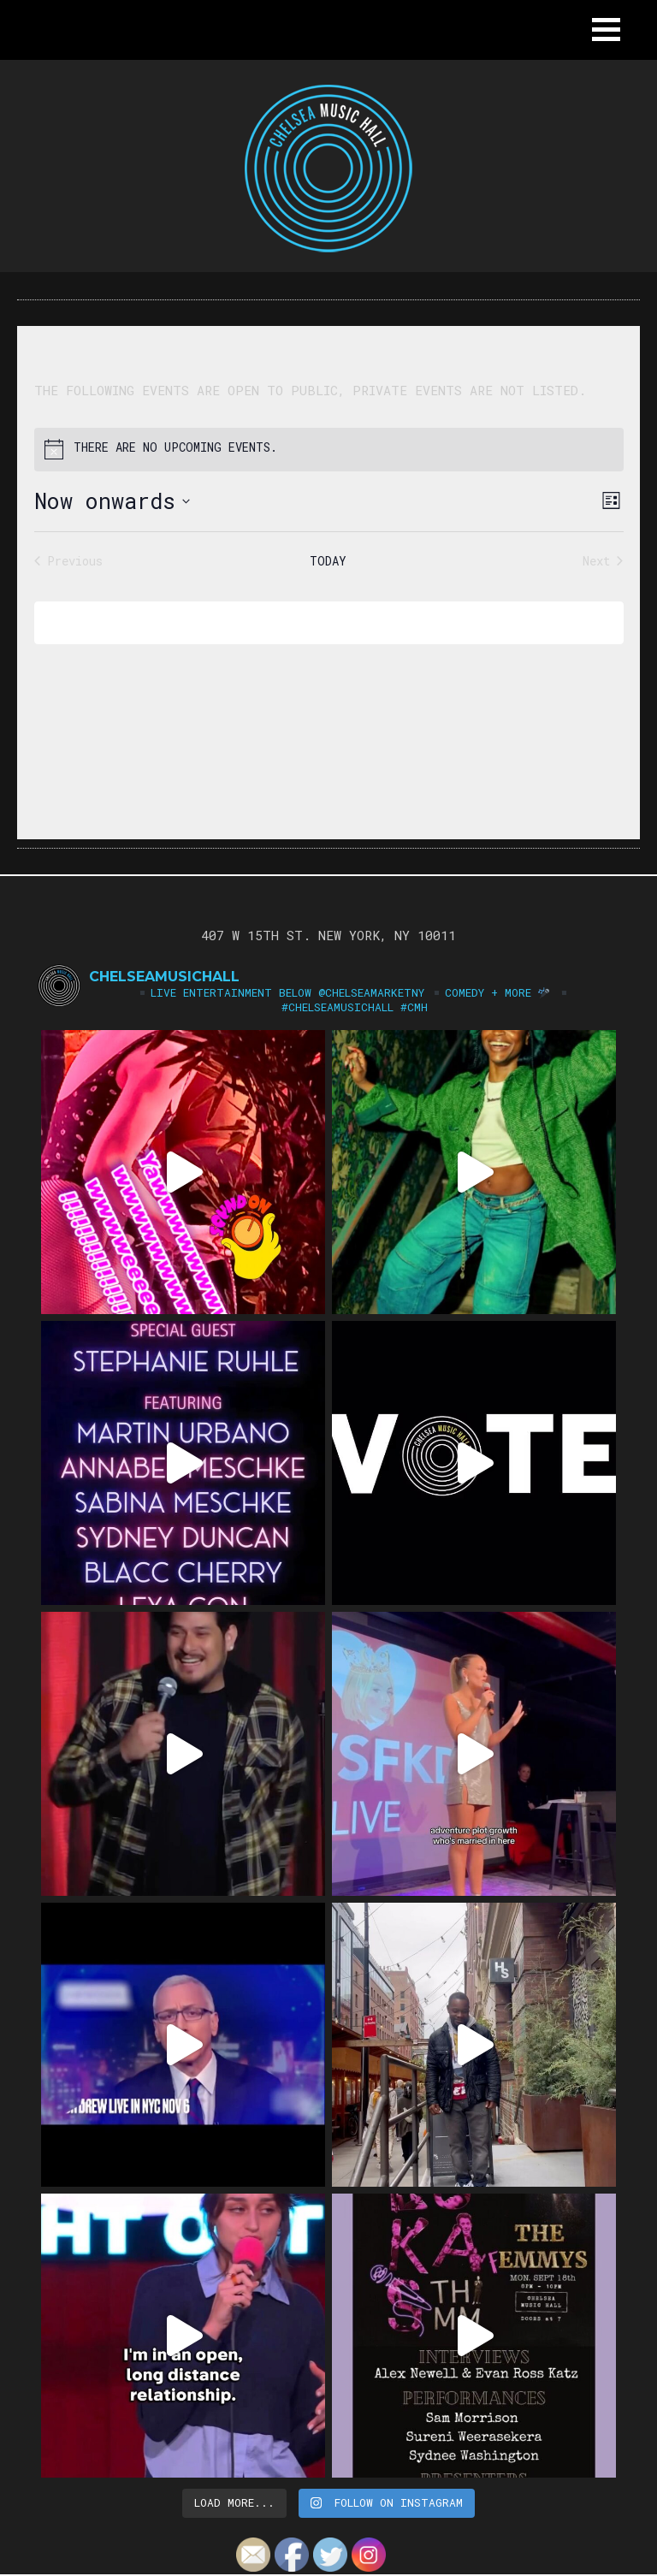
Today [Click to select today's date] (328, 561)
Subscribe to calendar (317, 622)
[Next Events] (603, 561)
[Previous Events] (68, 561)
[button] (606, 29)
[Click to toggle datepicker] (112, 501)
